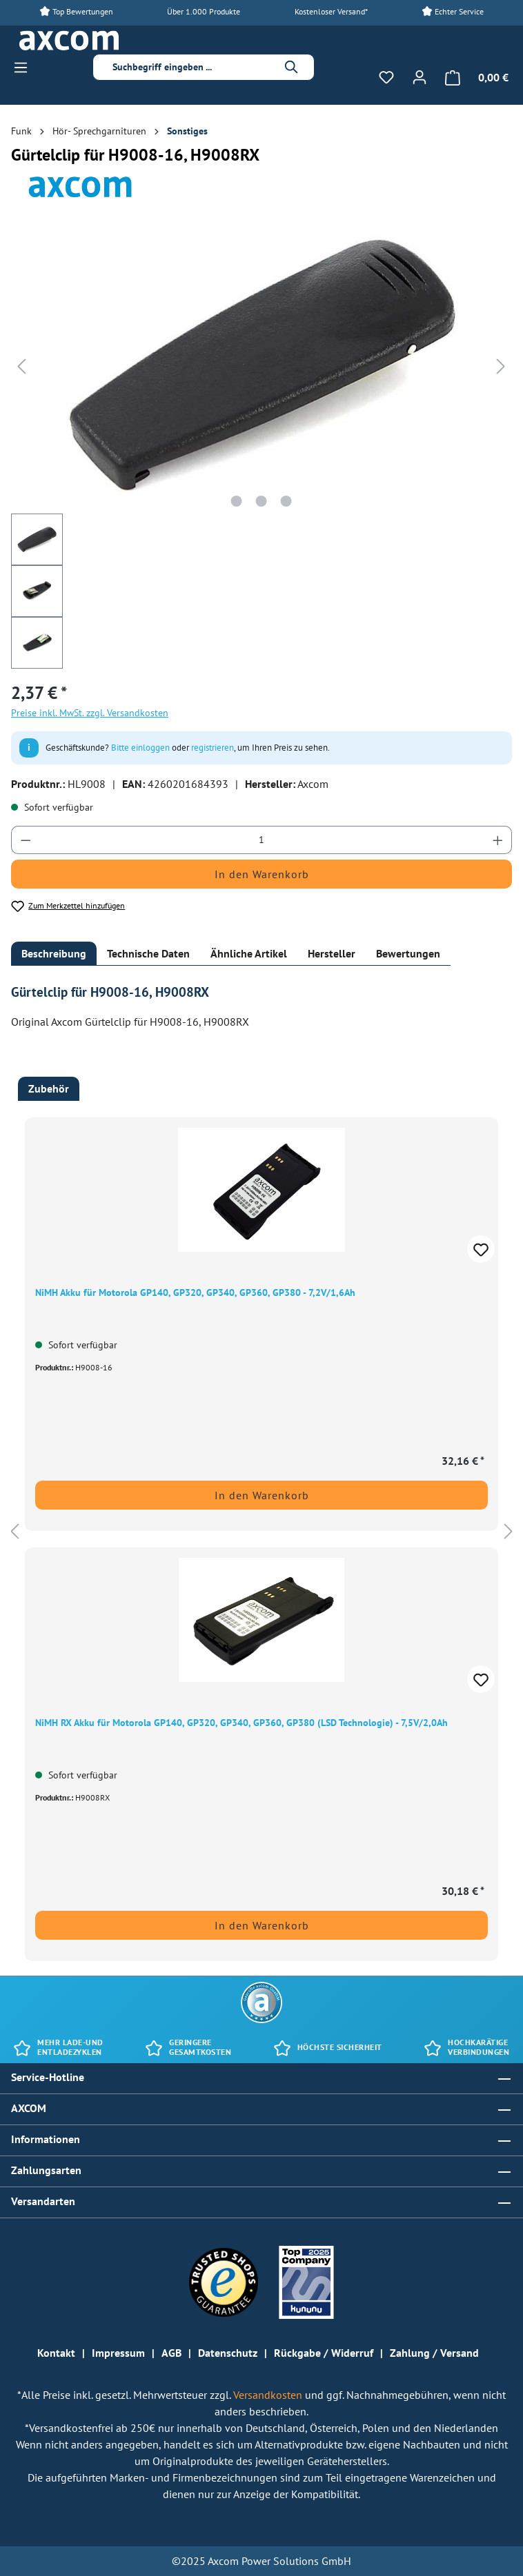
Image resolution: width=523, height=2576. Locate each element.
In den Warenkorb (262, 874)
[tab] (54, 954)
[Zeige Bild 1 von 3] (236, 501)
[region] (261, 1531)
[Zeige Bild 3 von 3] (286, 501)
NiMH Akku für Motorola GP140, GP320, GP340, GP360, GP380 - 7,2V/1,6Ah (195, 1292)
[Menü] (24, 67)
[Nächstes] (501, 365)
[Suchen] (292, 67)
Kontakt (56, 2353)
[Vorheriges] (21, 365)
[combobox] (193, 67)
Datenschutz (227, 2353)
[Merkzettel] (386, 77)
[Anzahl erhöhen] (498, 840)
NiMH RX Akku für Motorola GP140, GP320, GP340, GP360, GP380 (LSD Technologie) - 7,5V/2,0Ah (241, 1722)
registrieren (212, 747)
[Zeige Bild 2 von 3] (261, 501)
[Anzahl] (261, 840)
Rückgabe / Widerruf (323, 2353)
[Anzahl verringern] (25, 840)
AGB (171, 2353)
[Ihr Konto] (419, 77)
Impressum (118, 2353)
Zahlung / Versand (434, 2353)
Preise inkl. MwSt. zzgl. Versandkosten (89, 713)
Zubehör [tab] (48, 1088)
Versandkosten (269, 2395)
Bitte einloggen (140, 747)
